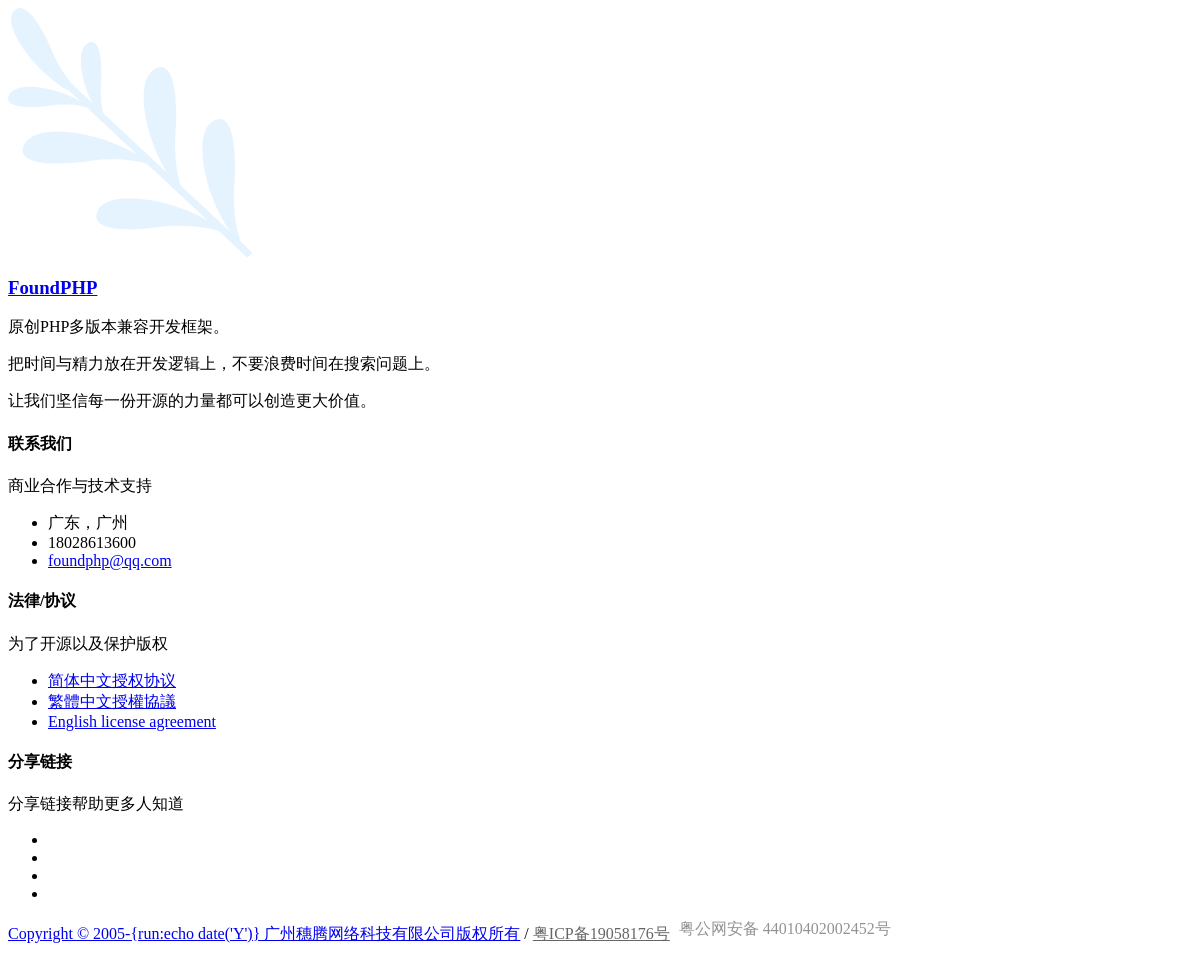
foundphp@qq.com (110, 560)
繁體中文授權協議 (112, 701)
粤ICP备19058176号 (601, 933)
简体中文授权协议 (112, 680)
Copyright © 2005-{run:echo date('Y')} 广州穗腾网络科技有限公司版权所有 (264, 933)
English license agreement (132, 721)
